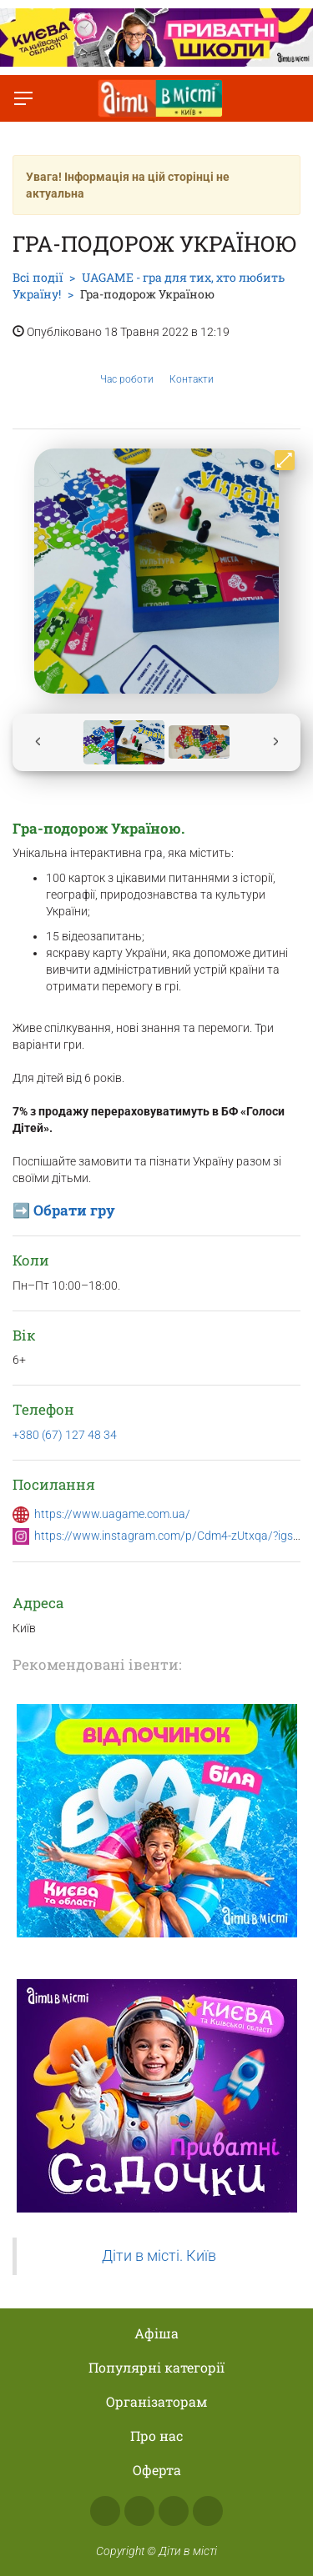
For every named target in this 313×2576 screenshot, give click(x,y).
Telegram (174, 2511)
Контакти (191, 366)
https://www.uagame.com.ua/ (112, 1514)
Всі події (38, 277)
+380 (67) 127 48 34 (65, 1434)
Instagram (139, 2511)
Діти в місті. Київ (159, 2256)
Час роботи (127, 366)
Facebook (105, 2511)
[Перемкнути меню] (23, 98)
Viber (208, 2511)
